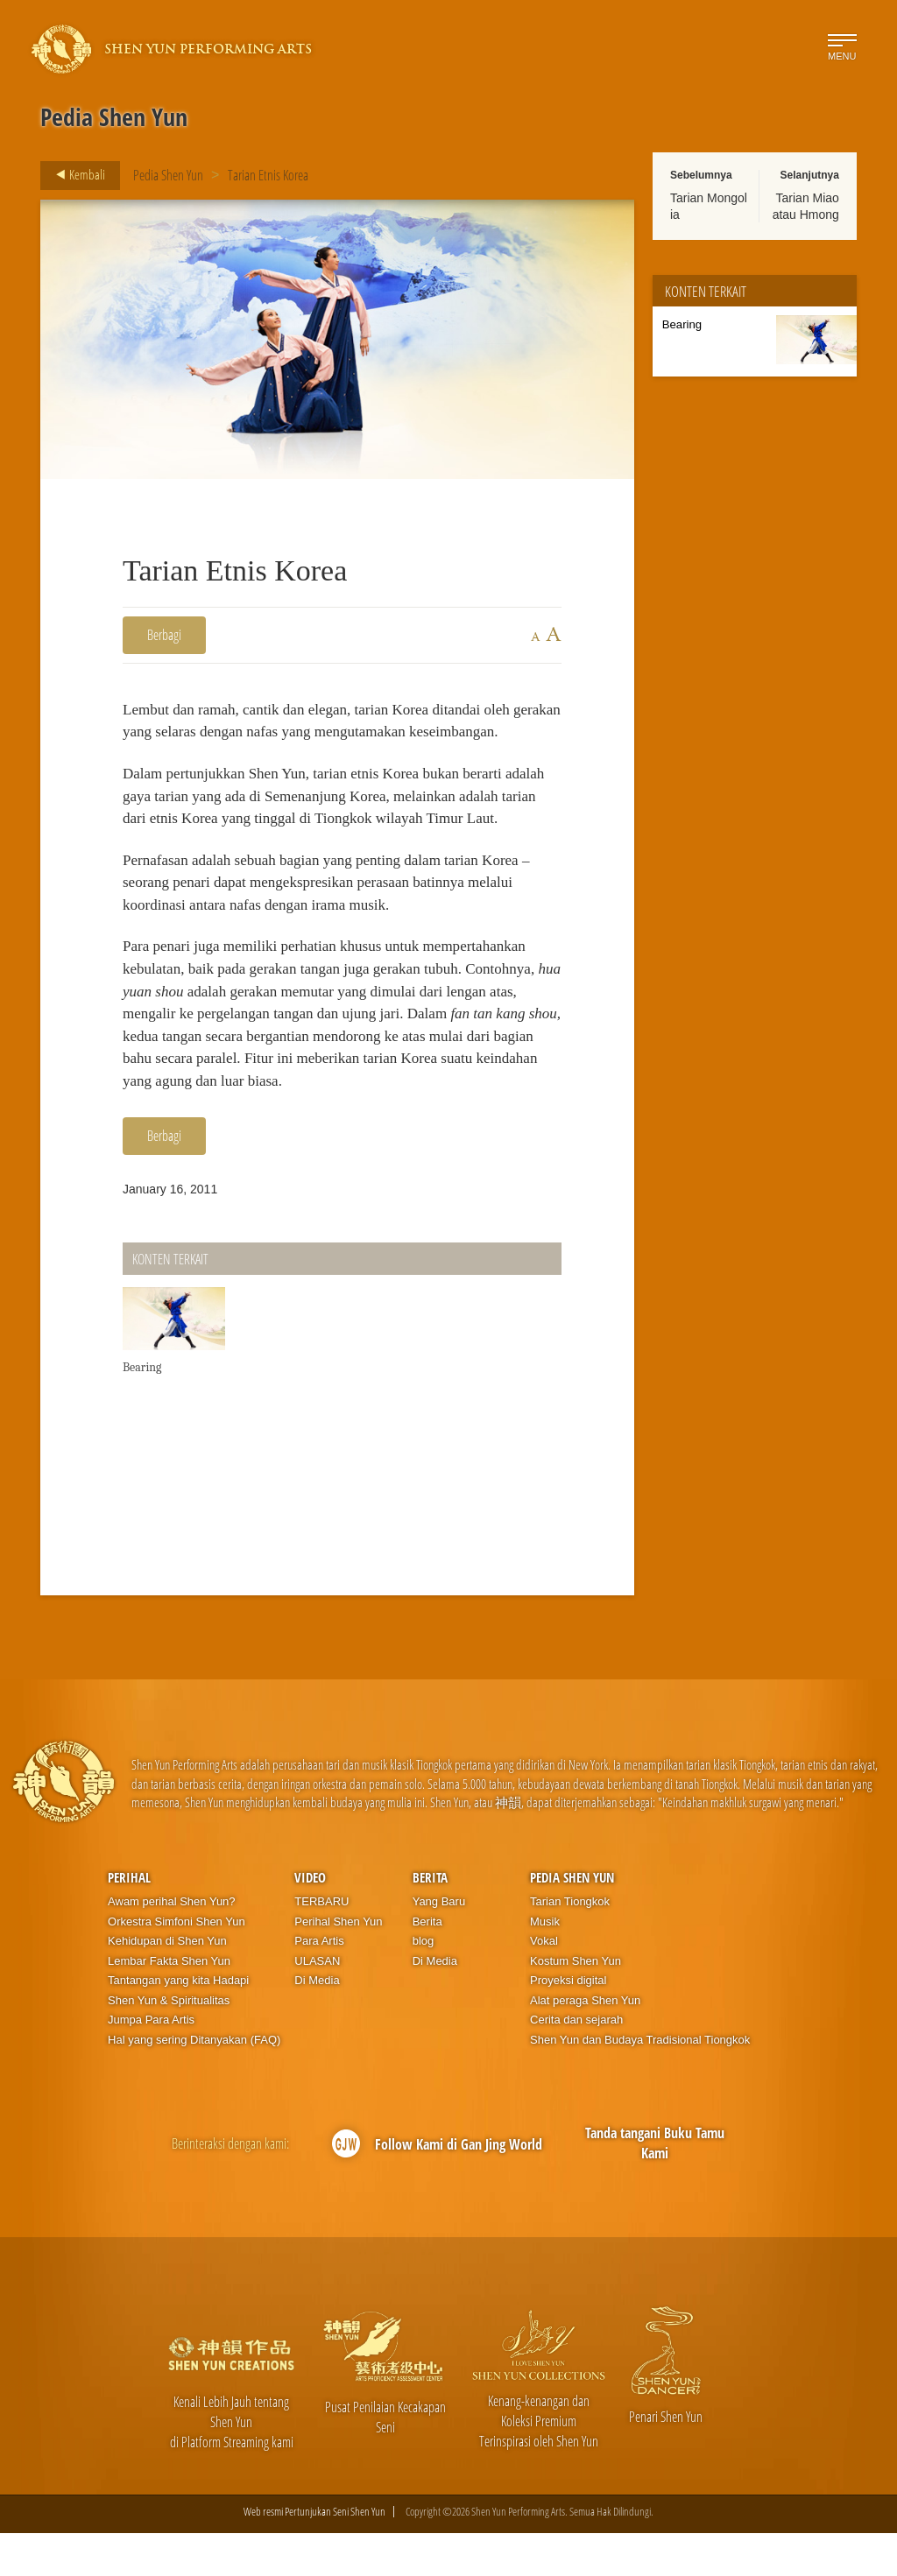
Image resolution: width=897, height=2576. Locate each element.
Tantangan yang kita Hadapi (178, 2023)
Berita (430, 1920)
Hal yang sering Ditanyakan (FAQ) (194, 2082)
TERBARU (321, 1944)
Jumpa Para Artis (151, 2062)
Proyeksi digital (568, 2023)
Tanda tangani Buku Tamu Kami (654, 2186)
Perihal (129, 1920)
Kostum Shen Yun (575, 2003)
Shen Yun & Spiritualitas (169, 2043)
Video (310, 1920)
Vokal (544, 1983)
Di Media (316, 2023)
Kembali (75, 175)
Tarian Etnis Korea (268, 175)
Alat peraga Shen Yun (585, 2043)
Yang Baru (439, 1944)
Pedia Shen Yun (168, 175)
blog (423, 1983)
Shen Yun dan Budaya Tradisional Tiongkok (640, 2082)
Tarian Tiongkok (570, 1944)
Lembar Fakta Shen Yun (169, 2003)
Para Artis (318, 1983)
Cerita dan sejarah (576, 2062)
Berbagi (164, 634)
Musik (545, 1963)
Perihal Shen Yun (338, 1963)
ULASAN (317, 2003)
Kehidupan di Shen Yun (167, 1983)
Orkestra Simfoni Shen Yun (176, 1963)
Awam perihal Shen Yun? (172, 1944)
